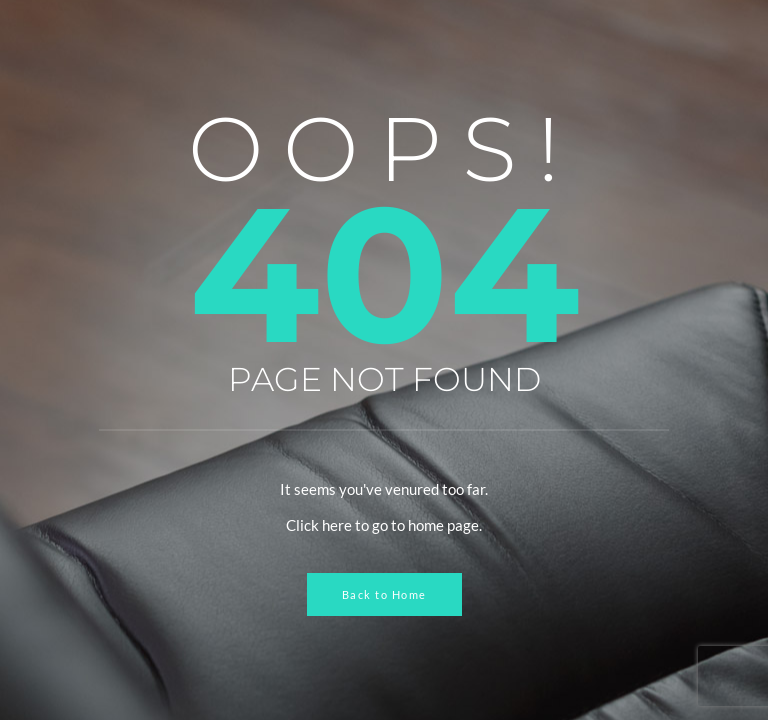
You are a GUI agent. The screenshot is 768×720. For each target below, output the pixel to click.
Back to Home (384, 594)
